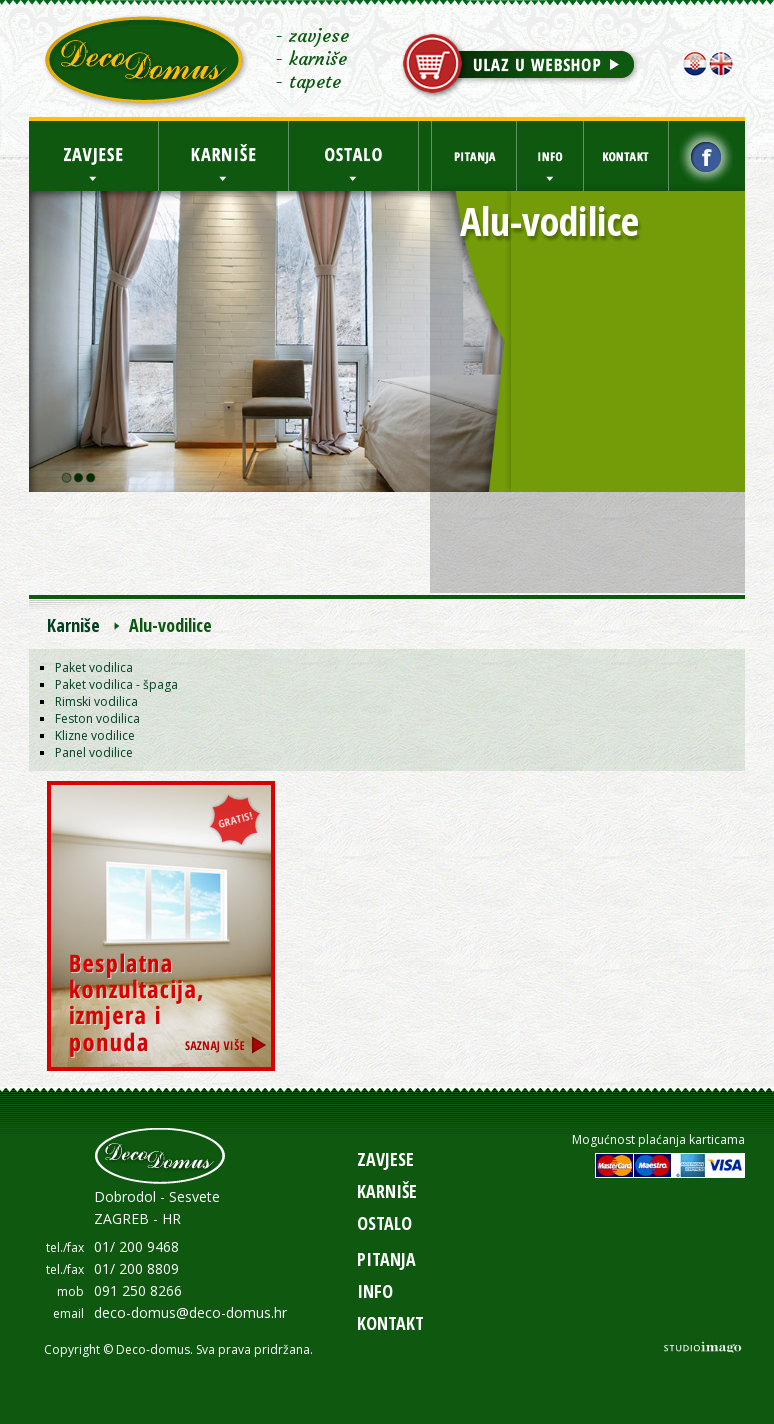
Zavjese (385, 1159)
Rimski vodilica (96, 701)
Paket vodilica (94, 667)
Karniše (73, 625)
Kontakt (390, 1323)
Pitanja (386, 1259)
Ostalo (384, 1223)
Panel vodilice (94, 752)
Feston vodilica (97, 718)
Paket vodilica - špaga (116, 684)
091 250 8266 (138, 1290)
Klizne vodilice (95, 735)
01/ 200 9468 (136, 1246)
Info (375, 1291)
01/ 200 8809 (136, 1268)
